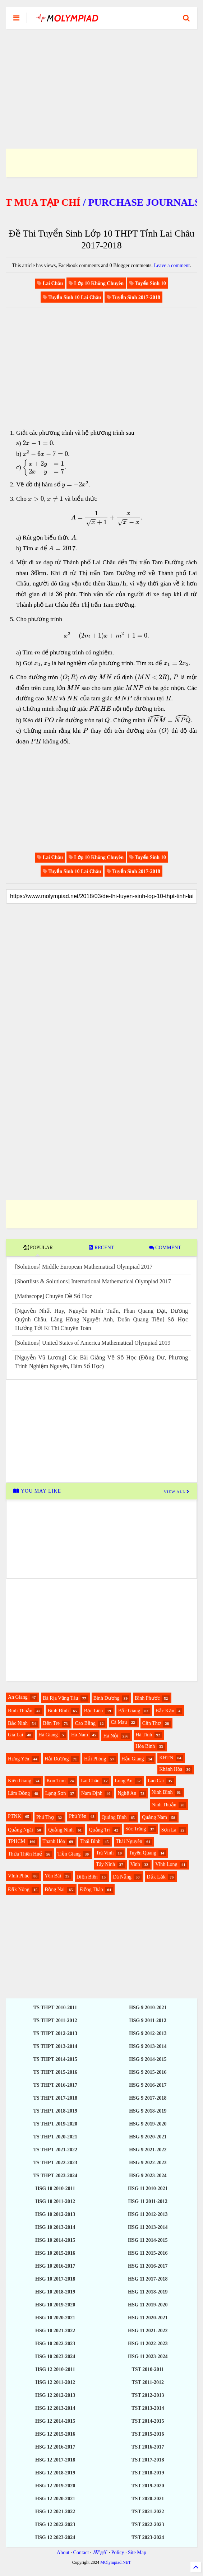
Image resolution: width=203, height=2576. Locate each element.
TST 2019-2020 (148, 2485)
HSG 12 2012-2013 (55, 2395)
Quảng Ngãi (20, 1830)
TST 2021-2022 (148, 2511)
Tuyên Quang (142, 1853)
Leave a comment (172, 265)
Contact (81, 2552)
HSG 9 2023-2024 (147, 2175)
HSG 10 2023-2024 (55, 2356)
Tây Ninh (105, 1864)
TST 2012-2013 (148, 2395)
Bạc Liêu (93, 1710)
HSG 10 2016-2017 (55, 2266)
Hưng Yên (18, 1758)
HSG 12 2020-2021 (55, 2498)
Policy (117, 2552)
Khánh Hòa (170, 1769)
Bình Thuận (20, 1710)
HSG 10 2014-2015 (55, 2240)
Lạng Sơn (55, 1793)
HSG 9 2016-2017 (147, 2085)
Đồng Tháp (91, 1889)
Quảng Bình (114, 1817)
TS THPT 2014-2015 (55, 2059)
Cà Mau (119, 1722)
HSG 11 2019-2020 (147, 2304)
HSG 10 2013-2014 (55, 2227)
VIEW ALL (177, 1491)
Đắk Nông (18, 1889)
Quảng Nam (154, 1817)
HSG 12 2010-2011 (55, 2369)
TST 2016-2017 (148, 2447)
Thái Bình (90, 1841)
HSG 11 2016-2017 (147, 2266)
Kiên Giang (19, 1780)
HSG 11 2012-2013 (147, 2214)
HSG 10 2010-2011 (55, 2188)
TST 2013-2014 (148, 2408)
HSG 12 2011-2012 (55, 2382)
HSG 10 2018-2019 (55, 2292)
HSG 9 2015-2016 (147, 2072)
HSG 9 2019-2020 (147, 2124)
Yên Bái (53, 1876)
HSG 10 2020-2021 (55, 2317)
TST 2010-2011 (148, 2369)
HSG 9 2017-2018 (147, 2098)
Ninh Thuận (164, 1804)
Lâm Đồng (19, 1793)
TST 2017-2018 (148, 2460)
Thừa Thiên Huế (25, 1854)
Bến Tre (51, 1723)
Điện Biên (87, 1877)
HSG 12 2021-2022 (55, 2511)
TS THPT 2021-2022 (55, 2149)
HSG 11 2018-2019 (147, 2292)
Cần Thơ (151, 1723)
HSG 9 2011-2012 (147, 2020)
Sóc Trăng (135, 1828)
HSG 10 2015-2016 (55, 2253)
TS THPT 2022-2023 (55, 2162)
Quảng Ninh (61, 1830)
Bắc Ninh (18, 1723)
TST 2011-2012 (148, 2382)
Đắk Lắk (156, 1877)
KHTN (166, 1757)
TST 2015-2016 (148, 2434)
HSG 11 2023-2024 (147, 2356)
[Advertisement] (101, 79)
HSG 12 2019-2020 (55, 2485)
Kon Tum (55, 1780)
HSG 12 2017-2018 (55, 2460)
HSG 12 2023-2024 (55, 2537)
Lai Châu (90, 1780)
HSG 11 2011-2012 (147, 2201)
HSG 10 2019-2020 (55, 2304)
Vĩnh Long (166, 1864)
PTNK (14, 1816)
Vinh (135, 1864)
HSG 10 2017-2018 (55, 2279)
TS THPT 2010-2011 (55, 2007)
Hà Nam (79, 1734)
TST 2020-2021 (148, 2498)
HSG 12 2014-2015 (55, 2421)
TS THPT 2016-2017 (55, 2085)
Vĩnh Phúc (18, 1876)
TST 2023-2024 (148, 2537)
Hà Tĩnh (143, 1734)
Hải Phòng (95, 1758)
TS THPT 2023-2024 (55, 2175)
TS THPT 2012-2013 (55, 2033)
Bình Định (58, 1710)
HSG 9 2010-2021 (147, 2007)
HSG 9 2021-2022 (147, 2149)
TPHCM (16, 1841)
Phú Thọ (45, 1817)
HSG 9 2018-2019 (147, 2111)
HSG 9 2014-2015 (147, 2059)
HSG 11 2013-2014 (147, 2227)
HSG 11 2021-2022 (147, 2330)
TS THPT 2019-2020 (55, 2124)
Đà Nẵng (122, 1877)
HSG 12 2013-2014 (55, 2408)
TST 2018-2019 (148, 2472)
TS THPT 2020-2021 (55, 2136)
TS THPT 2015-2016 (55, 2072)
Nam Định (91, 1793)
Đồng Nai (55, 1889)
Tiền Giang (69, 1854)
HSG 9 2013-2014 (147, 2046)
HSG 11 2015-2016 (147, 2253)
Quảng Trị (99, 1830)
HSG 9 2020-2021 (147, 2136)
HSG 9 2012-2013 (147, 2033)
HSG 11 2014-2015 (147, 2240)
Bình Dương (106, 1698)
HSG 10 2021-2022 (55, 2330)
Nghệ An (126, 1793)
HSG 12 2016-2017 (55, 2447)
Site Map (137, 2552)
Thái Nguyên (129, 1841)
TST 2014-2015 (148, 2421)
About (63, 2552)
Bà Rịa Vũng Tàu (60, 1698)
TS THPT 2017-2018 (55, 2098)
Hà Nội (110, 1736)
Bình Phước (147, 1698)
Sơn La (168, 1830)
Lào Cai (156, 1780)
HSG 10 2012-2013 (55, 2214)
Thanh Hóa (53, 1841)
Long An (123, 1780)
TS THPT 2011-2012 (55, 2020)
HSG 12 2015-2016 (55, 2434)
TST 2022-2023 (148, 2524)
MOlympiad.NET (115, 2562)
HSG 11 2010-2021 (147, 2188)
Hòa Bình (145, 1746)
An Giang (18, 1697)
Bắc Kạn (165, 1710)
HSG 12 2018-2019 (55, 2472)
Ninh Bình (162, 1792)
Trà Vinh (105, 1853)
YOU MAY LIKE (37, 1491)
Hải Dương (57, 1758)
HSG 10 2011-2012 (55, 2201)
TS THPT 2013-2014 (55, 2046)
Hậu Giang (132, 1758)
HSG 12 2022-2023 (55, 2524)
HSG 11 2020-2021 (147, 2317)
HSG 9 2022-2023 (147, 2162)
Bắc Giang (129, 1710)
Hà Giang (48, 1734)
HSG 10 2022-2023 (55, 2343)
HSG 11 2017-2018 (147, 2279)
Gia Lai (15, 1734)
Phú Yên (77, 1816)
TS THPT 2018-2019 (55, 2111)
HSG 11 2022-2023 (147, 2343)
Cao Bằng (85, 1723)
